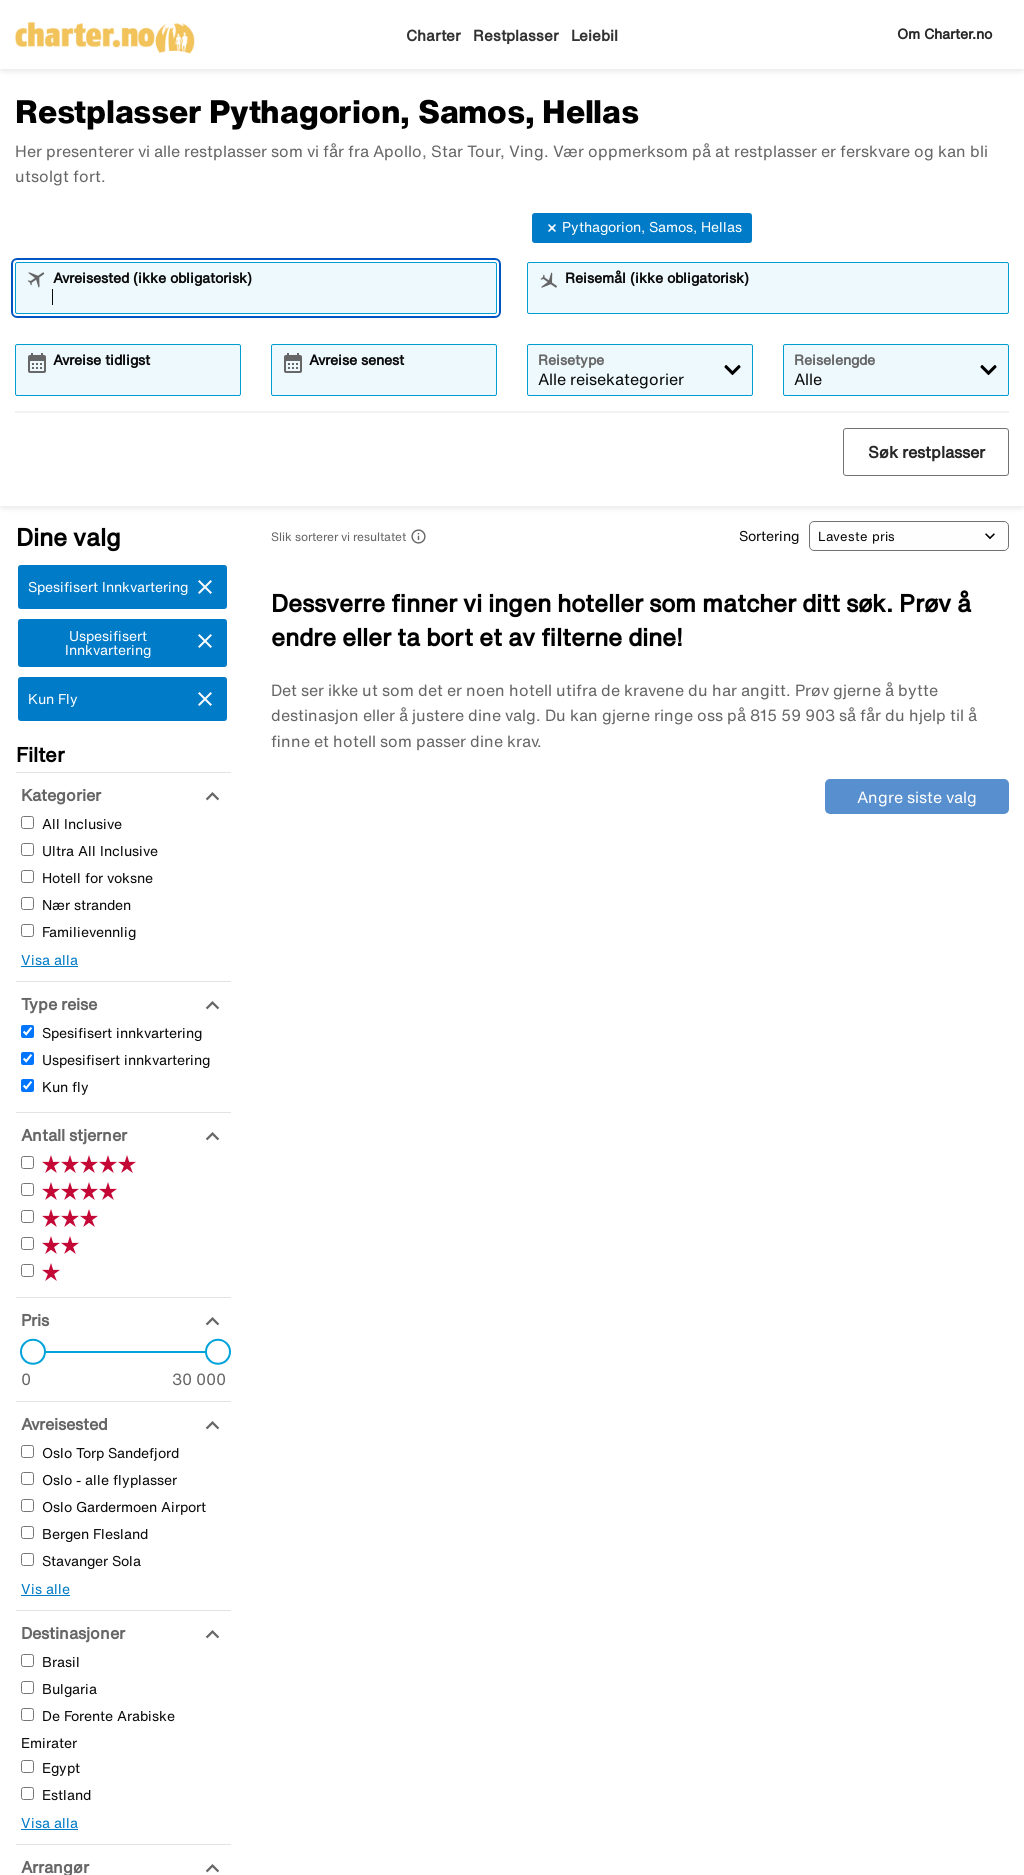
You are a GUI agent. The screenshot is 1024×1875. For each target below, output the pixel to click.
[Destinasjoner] (70, 1633)
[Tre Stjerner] (27, 1216)
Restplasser (516, 35)
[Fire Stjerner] (27, 1189)
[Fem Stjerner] (27, 1162)
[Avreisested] (62, 1424)
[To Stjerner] (27, 1243)
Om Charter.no (944, 34)
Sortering (769, 536)
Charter (433, 35)
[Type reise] (56, 1004)
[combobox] (269, 297)
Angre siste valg (917, 797)
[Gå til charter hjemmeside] (105, 31)
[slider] (27, 1352)
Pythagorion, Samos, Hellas (642, 228)
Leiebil (594, 35)
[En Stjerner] (27, 1270)
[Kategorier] (58, 795)
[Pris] (32, 1320)
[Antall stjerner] (71, 1135)
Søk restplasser (926, 452)
